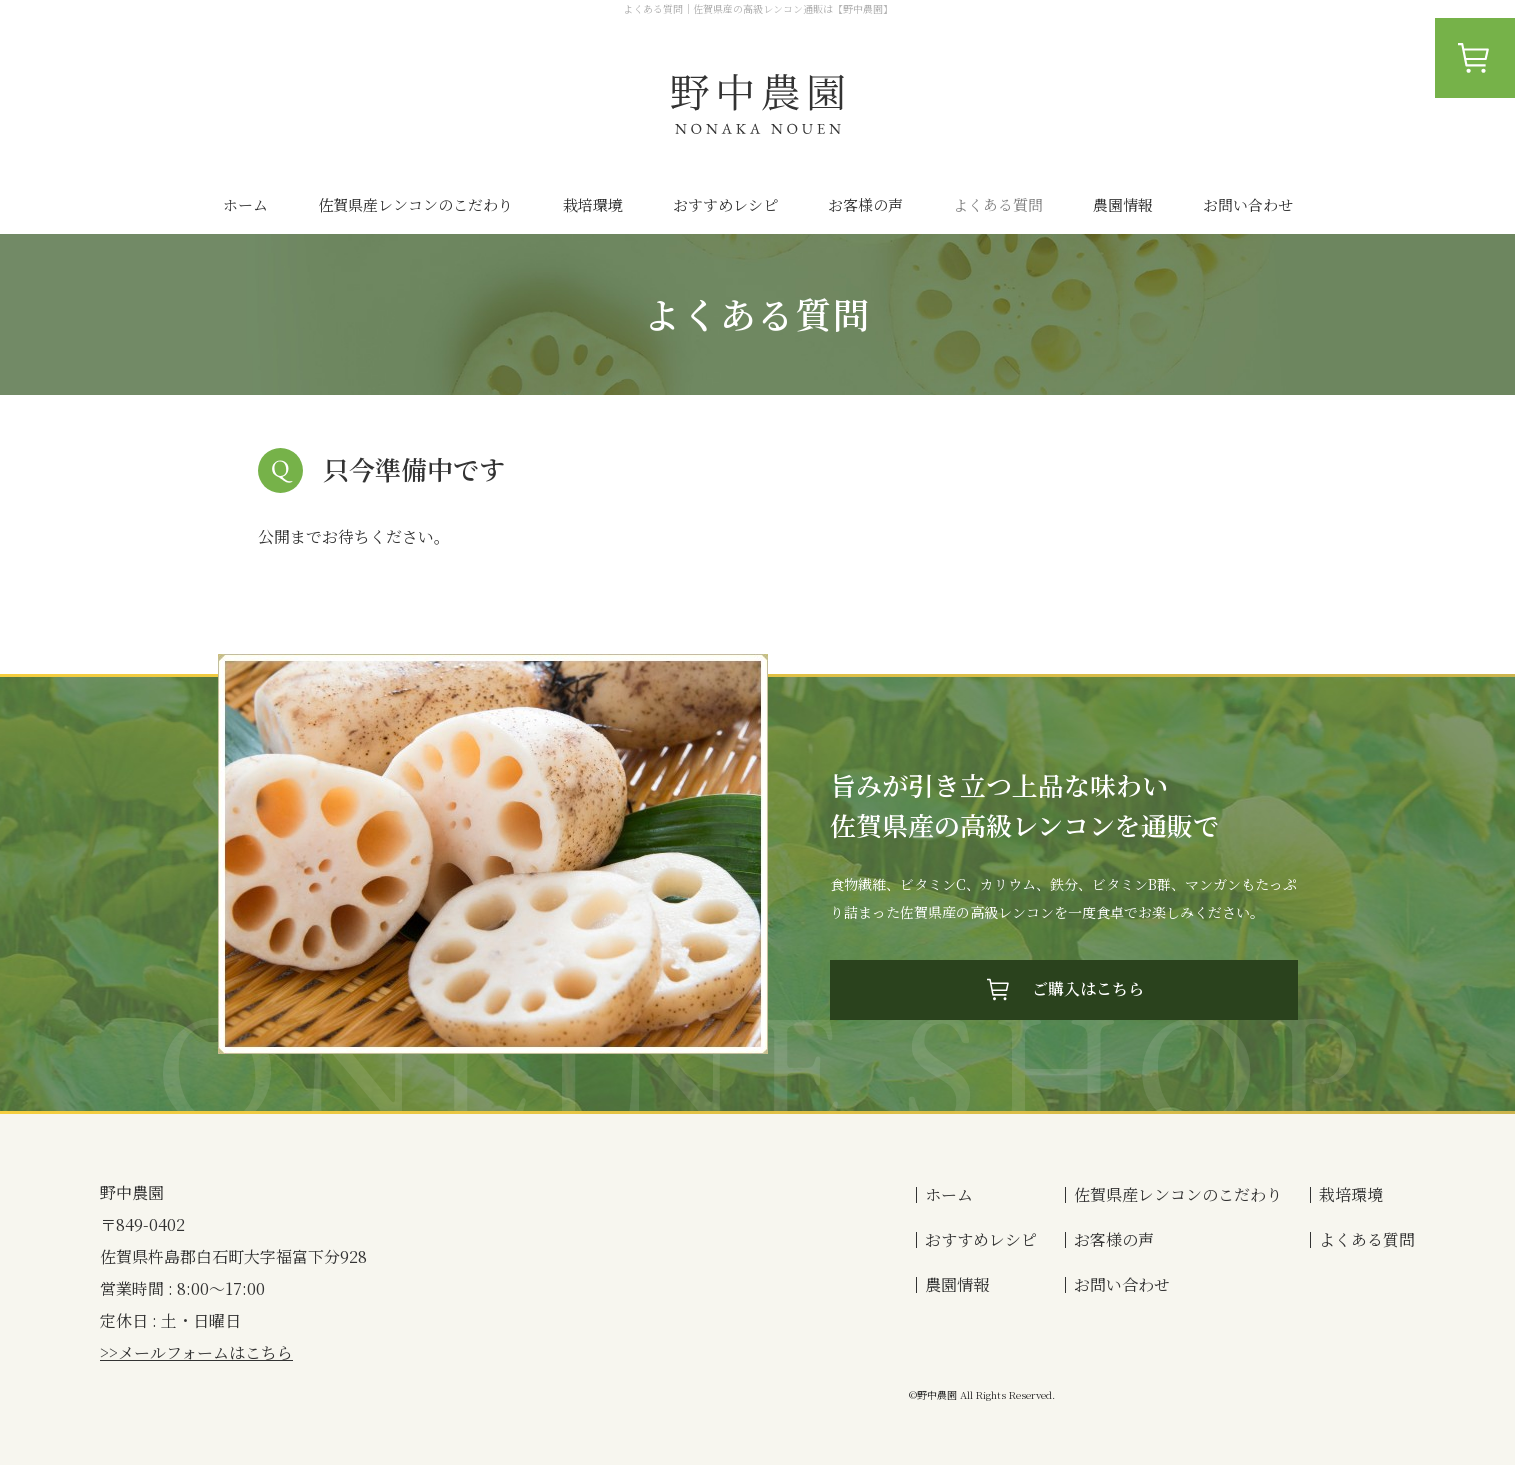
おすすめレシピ (725, 204)
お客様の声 (865, 204)
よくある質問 (998, 204)
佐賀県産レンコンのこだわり (415, 204)
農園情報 (1123, 204)
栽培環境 (593, 204)
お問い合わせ (1248, 204)
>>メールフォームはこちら (196, 1352)
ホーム (245, 204)
